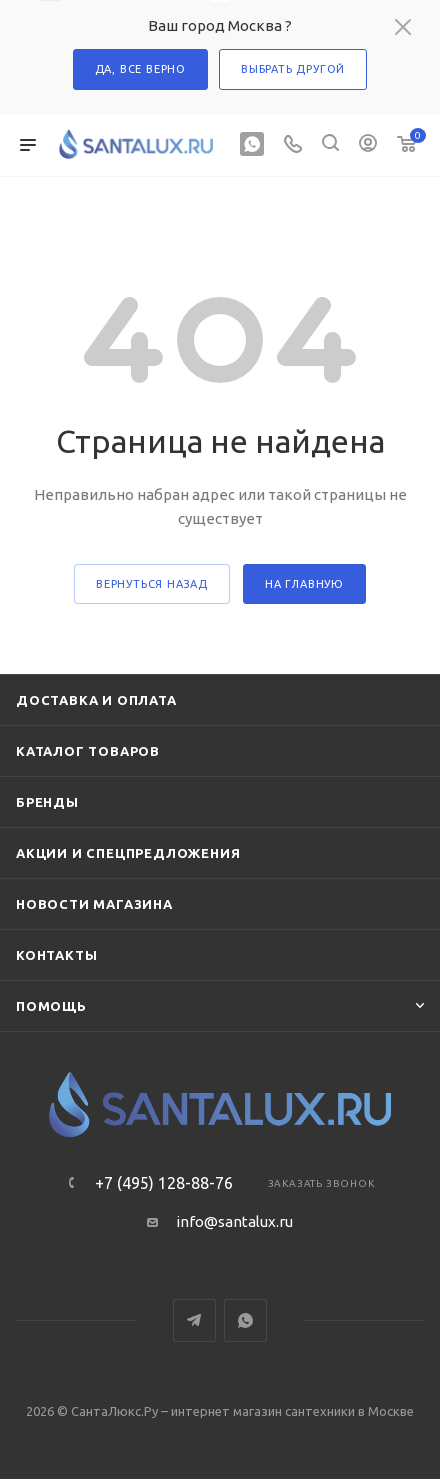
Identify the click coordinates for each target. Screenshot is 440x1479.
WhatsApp (245, 1320)
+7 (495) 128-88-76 (164, 1183)
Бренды (47, 802)
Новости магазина (94, 904)
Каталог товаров (88, 751)
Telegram (194, 1320)
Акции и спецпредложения (128, 853)
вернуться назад (152, 584)
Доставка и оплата (96, 700)
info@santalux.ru (234, 1221)
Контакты (56, 955)
